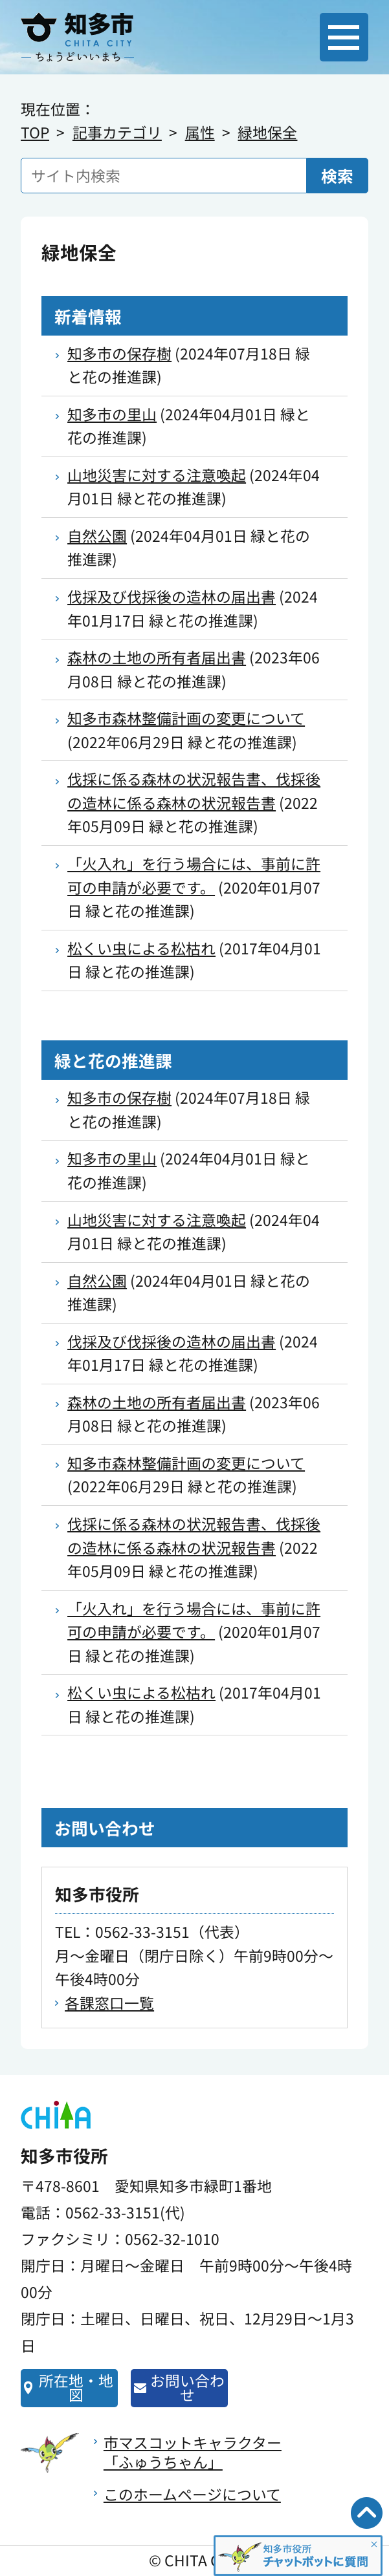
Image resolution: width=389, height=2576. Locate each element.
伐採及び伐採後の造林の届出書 (171, 596)
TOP (35, 132)
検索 (337, 175)
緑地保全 (267, 132)
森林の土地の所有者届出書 (156, 657)
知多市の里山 (112, 414)
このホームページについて (192, 2494)
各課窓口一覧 (109, 2002)
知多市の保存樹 (119, 353)
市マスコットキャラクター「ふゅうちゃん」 (193, 2452)
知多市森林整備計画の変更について (186, 718)
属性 (200, 132)
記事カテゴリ (117, 132)
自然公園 (97, 535)
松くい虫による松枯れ (141, 948)
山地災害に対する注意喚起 (156, 475)
